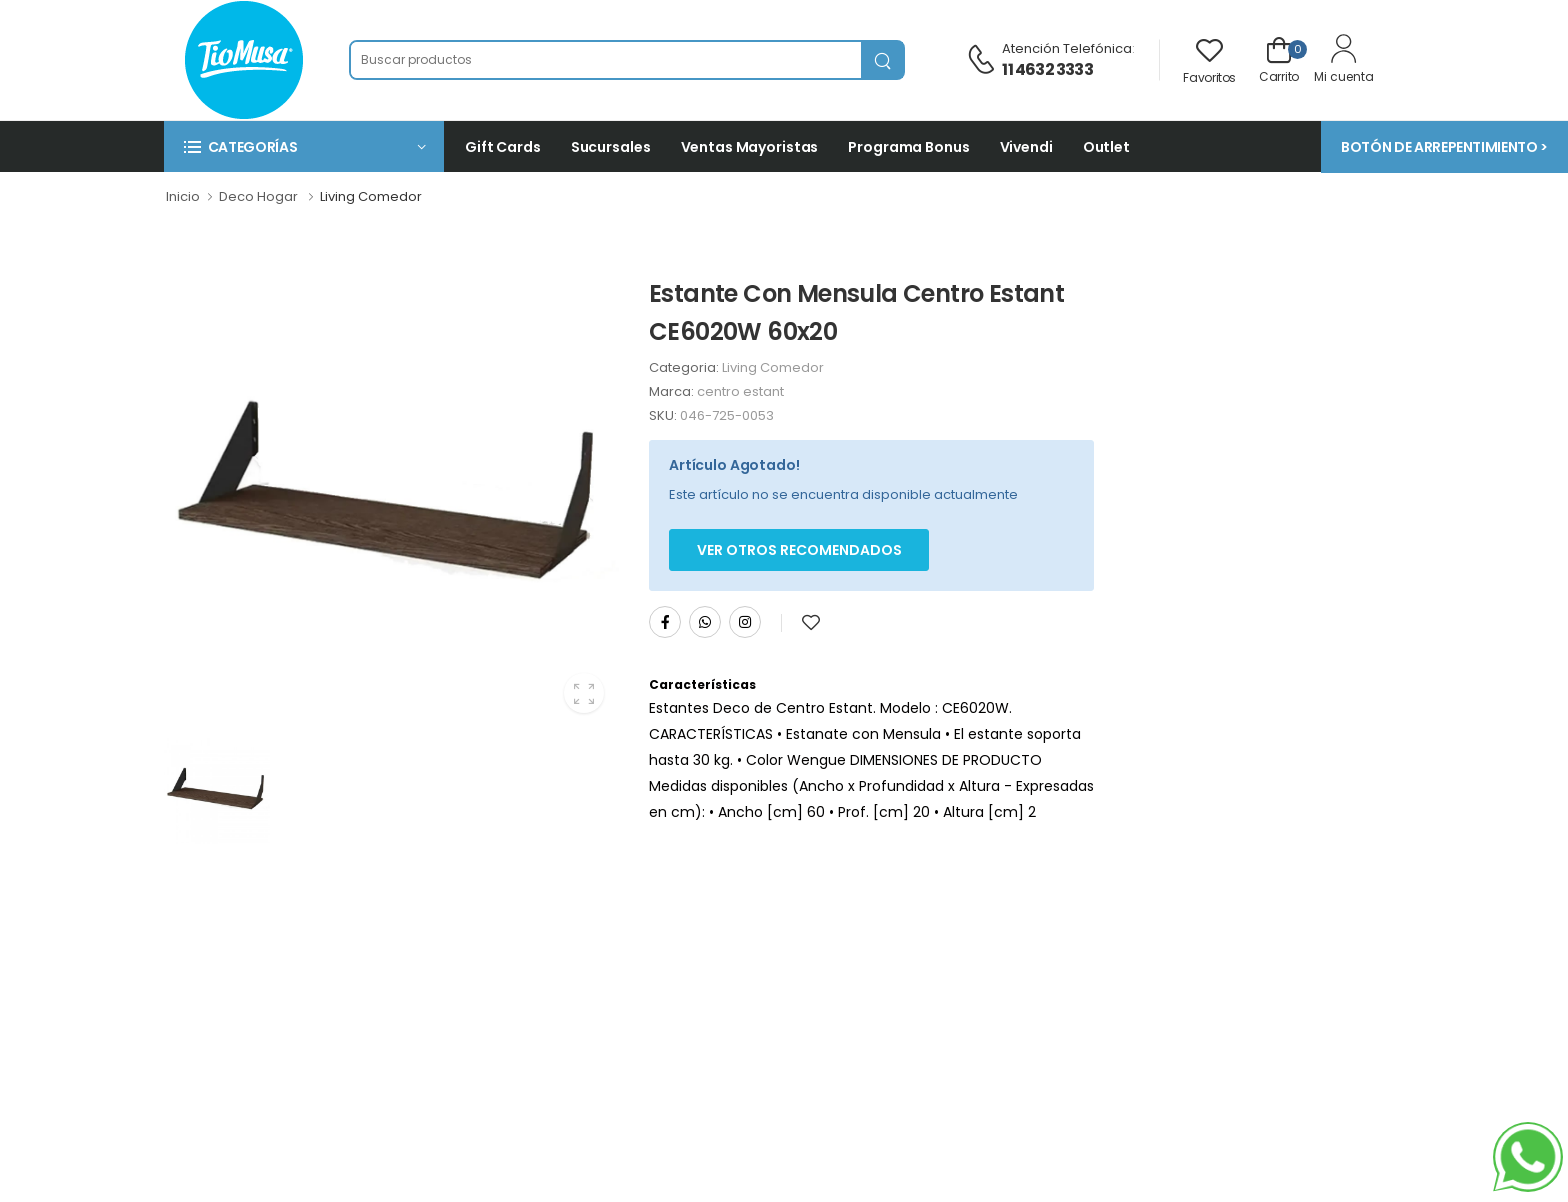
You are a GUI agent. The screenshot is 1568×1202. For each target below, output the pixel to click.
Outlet (1106, 147)
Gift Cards (503, 147)
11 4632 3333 (1047, 69)
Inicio (183, 196)
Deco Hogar (258, 196)
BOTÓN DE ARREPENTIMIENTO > (1444, 147)
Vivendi (1026, 147)
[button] (304, 146)
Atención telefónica (1067, 48)
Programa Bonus (908, 147)
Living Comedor (371, 196)
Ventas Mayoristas (750, 147)
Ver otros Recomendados (799, 550)
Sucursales (611, 147)
